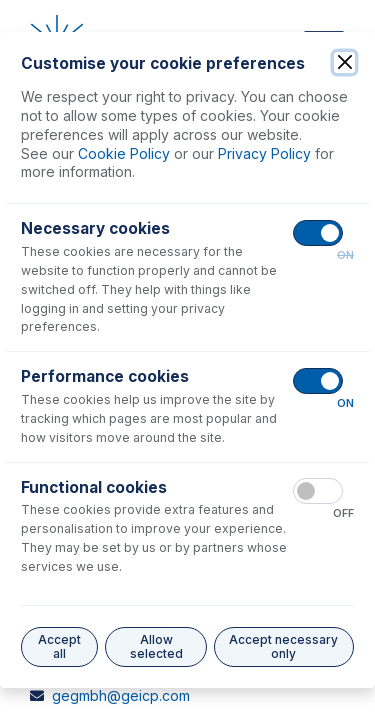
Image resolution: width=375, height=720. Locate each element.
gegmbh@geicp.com (121, 695)
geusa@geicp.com (114, 536)
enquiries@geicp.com (124, 353)
